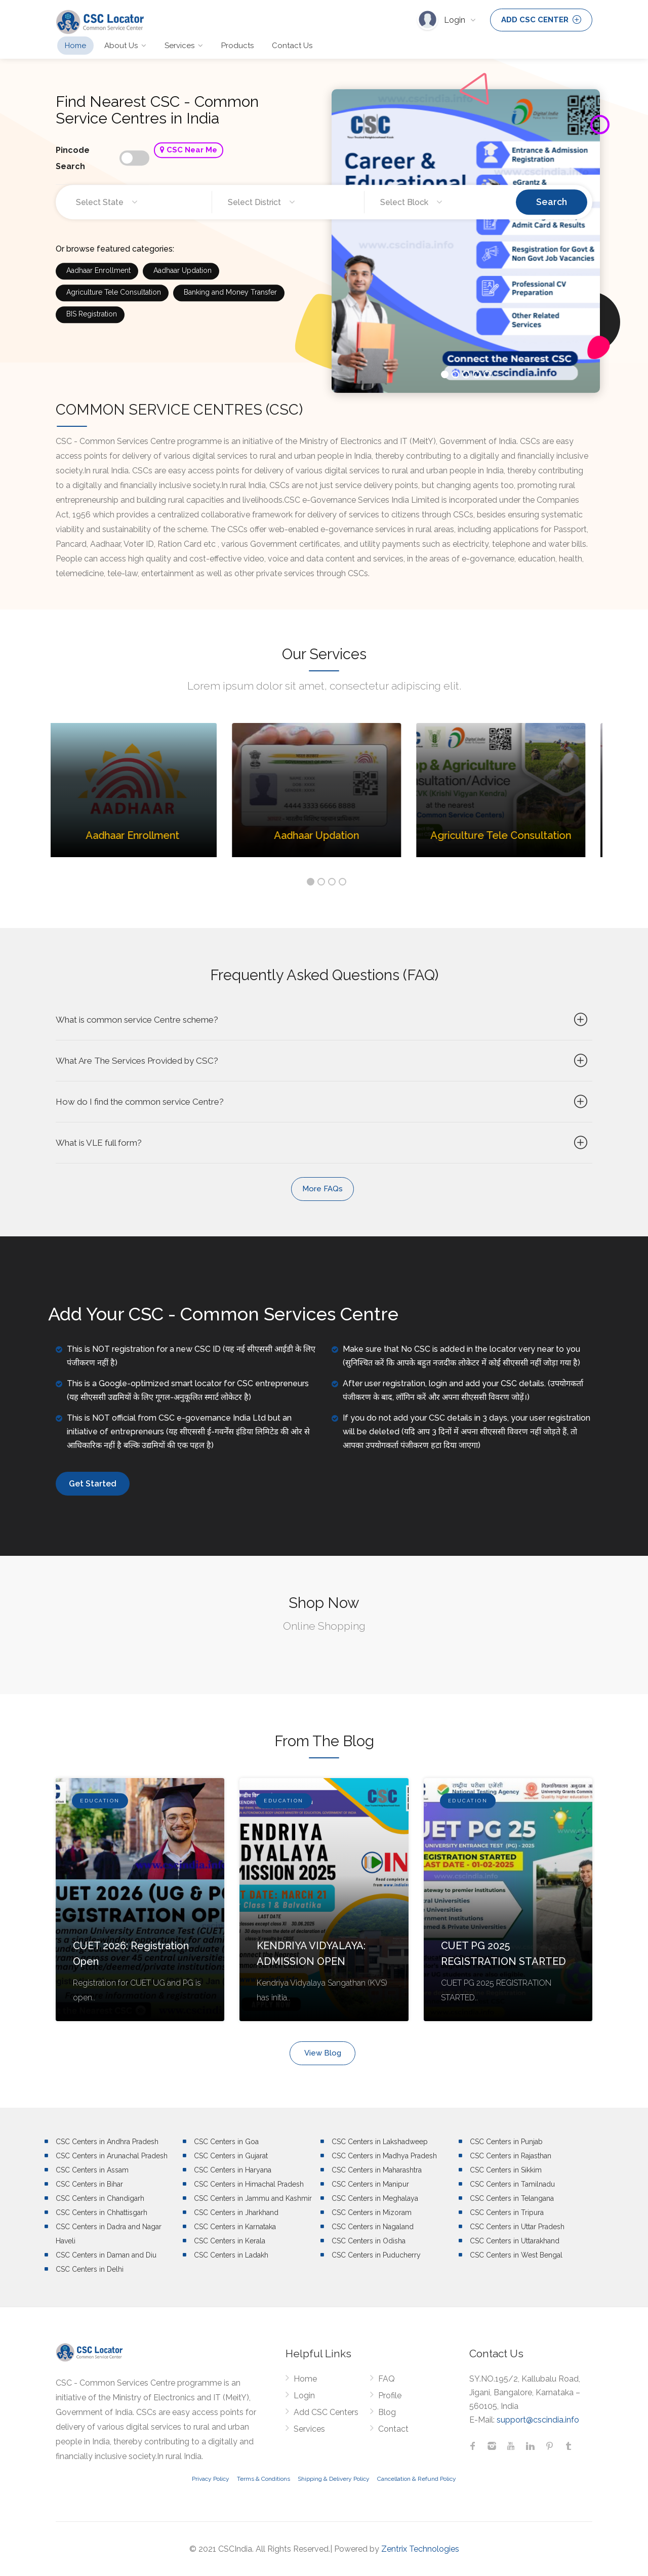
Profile (389, 2395)
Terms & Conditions (263, 2478)
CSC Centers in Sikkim (506, 2170)
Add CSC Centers (326, 2412)
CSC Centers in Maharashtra (377, 2170)
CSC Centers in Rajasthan (510, 2156)
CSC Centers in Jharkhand (236, 2212)
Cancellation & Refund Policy (416, 2478)
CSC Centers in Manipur (370, 2184)
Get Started (92, 1483)
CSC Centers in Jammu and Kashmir (253, 2198)
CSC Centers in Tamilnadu (512, 2184)
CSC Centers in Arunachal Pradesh (112, 2156)
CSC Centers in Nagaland (373, 2227)
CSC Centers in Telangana (512, 2198)
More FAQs (322, 1188)
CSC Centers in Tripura (507, 2212)
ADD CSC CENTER (541, 19)
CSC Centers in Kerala (229, 2241)
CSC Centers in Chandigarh (100, 2198)
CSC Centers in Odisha (369, 2241)
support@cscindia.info (538, 2420)
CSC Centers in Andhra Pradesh (107, 2142)
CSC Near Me (188, 164)
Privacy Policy (210, 2478)
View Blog (322, 2053)
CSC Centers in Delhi (90, 2269)
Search (551, 216)
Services (179, 45)
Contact (393, 2429)
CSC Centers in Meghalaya (375, 2198)
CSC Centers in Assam (92, 2170)
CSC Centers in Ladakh (231, 2255)
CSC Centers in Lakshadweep (380, 2142)
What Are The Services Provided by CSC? (323, 1060)
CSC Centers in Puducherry (376, 2255)
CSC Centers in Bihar (89, 2184)
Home (75, 45)
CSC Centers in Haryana (232, 2170)
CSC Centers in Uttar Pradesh (517, 2227)
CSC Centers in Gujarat (231, 2156)
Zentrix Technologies (420, 2549)
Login (455, 20)
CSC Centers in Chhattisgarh (101, 2212)
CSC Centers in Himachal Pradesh (249, 2184)
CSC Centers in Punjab (506, 2142)
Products (237, 45)
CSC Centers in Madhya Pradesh (384, 2156)
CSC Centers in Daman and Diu (106, 2255)
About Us (121, 45)
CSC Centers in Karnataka (235, 2227)
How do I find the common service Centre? (323, 1101)
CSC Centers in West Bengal (516, 2255)
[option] (143, 797)
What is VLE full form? (323, 1142)
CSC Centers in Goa (226, 2142)
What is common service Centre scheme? (323, 1019)
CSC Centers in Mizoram (372, 2212)
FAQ (386, 2379)
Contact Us (292, 45)
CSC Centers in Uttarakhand (514, 2241)
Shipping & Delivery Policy (334, 2478)
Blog (387, 2412)
